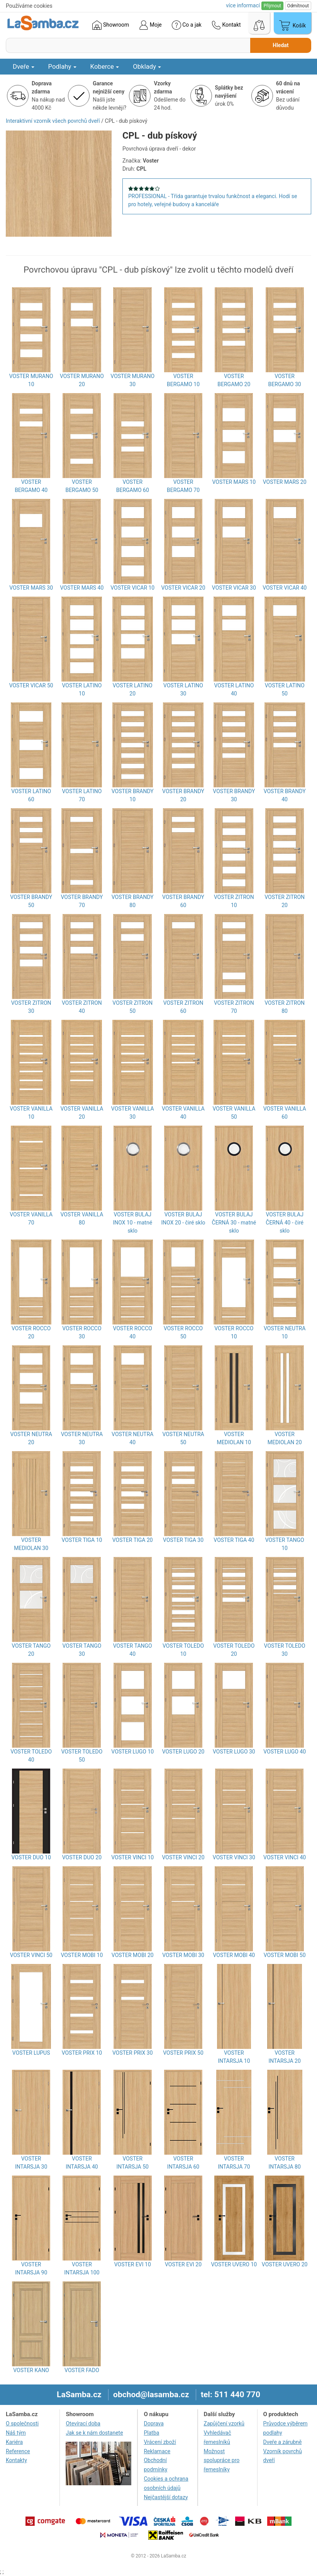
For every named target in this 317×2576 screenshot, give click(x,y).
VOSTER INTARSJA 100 (81, 2268)
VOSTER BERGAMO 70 (183, 486)
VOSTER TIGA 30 (183, 1540)
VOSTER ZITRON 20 (284, 901)
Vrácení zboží (160, 2442)
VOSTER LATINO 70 (82, 795)
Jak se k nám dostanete (94, 2433)
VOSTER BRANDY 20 (183, 795)
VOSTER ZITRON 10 (234, 901)
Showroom (110, 25)
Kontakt (226, 25)
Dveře (23, 66)
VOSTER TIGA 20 (132, 1540)
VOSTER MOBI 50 (285, 1955)
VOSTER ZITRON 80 (284, 1007)
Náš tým (16, 2433)
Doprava (153, 2423)
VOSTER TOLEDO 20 (233, 1650)
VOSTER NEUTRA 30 (82, 1438)
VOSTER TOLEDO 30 (284, 1650)
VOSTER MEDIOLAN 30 (31, 1544)
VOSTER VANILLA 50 (233, 1113)
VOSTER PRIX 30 (132, 2053)
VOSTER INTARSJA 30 (31, 2162)
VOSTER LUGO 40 (284, 1751)
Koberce (104, 66)
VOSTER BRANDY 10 (133, 795)
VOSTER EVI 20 (183, 2264)
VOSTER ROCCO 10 (233, 1332)
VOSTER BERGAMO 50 (81, 486)
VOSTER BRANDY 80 (133, 901)
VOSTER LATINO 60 (31, 795)
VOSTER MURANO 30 (132, 380)
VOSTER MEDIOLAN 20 (285, 1438)
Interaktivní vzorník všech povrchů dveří (53, 121)
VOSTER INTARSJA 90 (31, 2268)
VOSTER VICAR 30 (234, 588)
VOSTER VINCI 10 (132, 1857)
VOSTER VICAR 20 (183, 588)
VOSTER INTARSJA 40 (82, 2162)
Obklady (147, 66)
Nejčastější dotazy (166, 2497)
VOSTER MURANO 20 (82, 380)
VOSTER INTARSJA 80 (284, 2162)
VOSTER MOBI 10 (82, 1955)
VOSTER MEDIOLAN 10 (234, 1438)
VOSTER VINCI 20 (183, 1857)
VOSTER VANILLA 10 (31, 1113)
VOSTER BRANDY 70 (82, 901)
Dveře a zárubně (282, 2442)
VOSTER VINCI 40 (284, 1857)
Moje (150, 25)
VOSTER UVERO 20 (285, 2264)
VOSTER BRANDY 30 (234, 795)
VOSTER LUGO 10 (132, 1751)
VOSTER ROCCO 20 (31, 1332)
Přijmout (272, 5)
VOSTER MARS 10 (234, 482)
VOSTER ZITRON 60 (183, 1007)
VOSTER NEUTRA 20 (31, 1438)
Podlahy (62, 66)
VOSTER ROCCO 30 (81, 1332)
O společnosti (22, 2423)
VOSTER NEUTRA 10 (284, 1332)
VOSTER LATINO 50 (285, 689)
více (243, 5)
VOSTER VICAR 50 (31, 685)
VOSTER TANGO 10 (284, 1544)
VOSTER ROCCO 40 (132, 1332)
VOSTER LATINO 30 (183, 689)
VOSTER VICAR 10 (132, 588)
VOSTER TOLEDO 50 (81, 1755)
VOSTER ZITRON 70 (234, 1007)
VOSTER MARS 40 (82, 588)
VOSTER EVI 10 (132, 2264)
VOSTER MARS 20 (285, 482)
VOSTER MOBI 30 (183, 1955)
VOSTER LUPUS (31, 2053)
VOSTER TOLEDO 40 (31, 1755)
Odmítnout (298, 5)
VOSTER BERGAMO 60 (132, 486)
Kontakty (16, 2460)
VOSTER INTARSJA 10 (234, 2057)
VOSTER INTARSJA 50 (133, 2162)
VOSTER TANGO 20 (31, 1650)
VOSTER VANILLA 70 (31, 1218)
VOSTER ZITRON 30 (31, 1007)
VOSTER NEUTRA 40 (132, 1438)
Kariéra (14, 2442)
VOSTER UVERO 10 (234, 2264)
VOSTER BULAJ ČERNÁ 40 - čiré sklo (284, 1222)
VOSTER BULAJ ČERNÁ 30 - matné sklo (234, 1222)
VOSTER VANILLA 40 (183, 1113)
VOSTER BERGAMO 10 (183, 380)
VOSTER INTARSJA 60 (183, 2162)
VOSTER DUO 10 (31, 1857)
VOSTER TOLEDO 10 (183, 1650)
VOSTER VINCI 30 (234, 1857)
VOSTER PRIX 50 (183, 2053)
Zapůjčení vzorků (224, 2423)
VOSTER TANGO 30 (81, 1650)
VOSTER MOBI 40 (234, 1955)
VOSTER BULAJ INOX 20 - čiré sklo (183, 1218)
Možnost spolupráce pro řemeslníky (222, 2460)
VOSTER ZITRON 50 (132, 1007)
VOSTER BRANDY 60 (183, 901)
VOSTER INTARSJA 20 (284, 2057)
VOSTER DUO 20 (82, 1857)
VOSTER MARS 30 (31, 588)
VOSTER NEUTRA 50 (183, 1438)
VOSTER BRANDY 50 (31, 901)
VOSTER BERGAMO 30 (284, 380)
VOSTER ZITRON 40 (82, 1007)
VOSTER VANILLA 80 (82, 1218)
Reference (18, 2451)
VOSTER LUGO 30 (234, 1751)
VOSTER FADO (81, 2370)
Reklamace (157, 2451)
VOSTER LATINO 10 (82, 689)
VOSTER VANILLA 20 (82, 1113)
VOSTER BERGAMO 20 (233, 380)
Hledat (280, 45)
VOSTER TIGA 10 (81, 1540)
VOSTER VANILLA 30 (132, 1113)
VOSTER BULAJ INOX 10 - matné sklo (132, 1222)
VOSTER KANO (31, 2370)
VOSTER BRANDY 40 (285, 795)
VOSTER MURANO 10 (31, 380)
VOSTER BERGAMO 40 (31, 486)
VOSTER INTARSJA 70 (234, 2162)
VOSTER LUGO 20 (183, 1751)
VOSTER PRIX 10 (82, 2053)
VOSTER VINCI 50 (31, 1955)
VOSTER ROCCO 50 (183, 1332)
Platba (151, 2433)
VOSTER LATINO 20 (133, 689)
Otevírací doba (83, 2423)
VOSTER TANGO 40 (132, 1650)
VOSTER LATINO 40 (234, 689)
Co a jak (187, 25)
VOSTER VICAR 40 (285, 588)
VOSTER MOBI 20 (133, 1955)
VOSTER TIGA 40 (234, 1540)
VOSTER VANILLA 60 (284, 1113)
